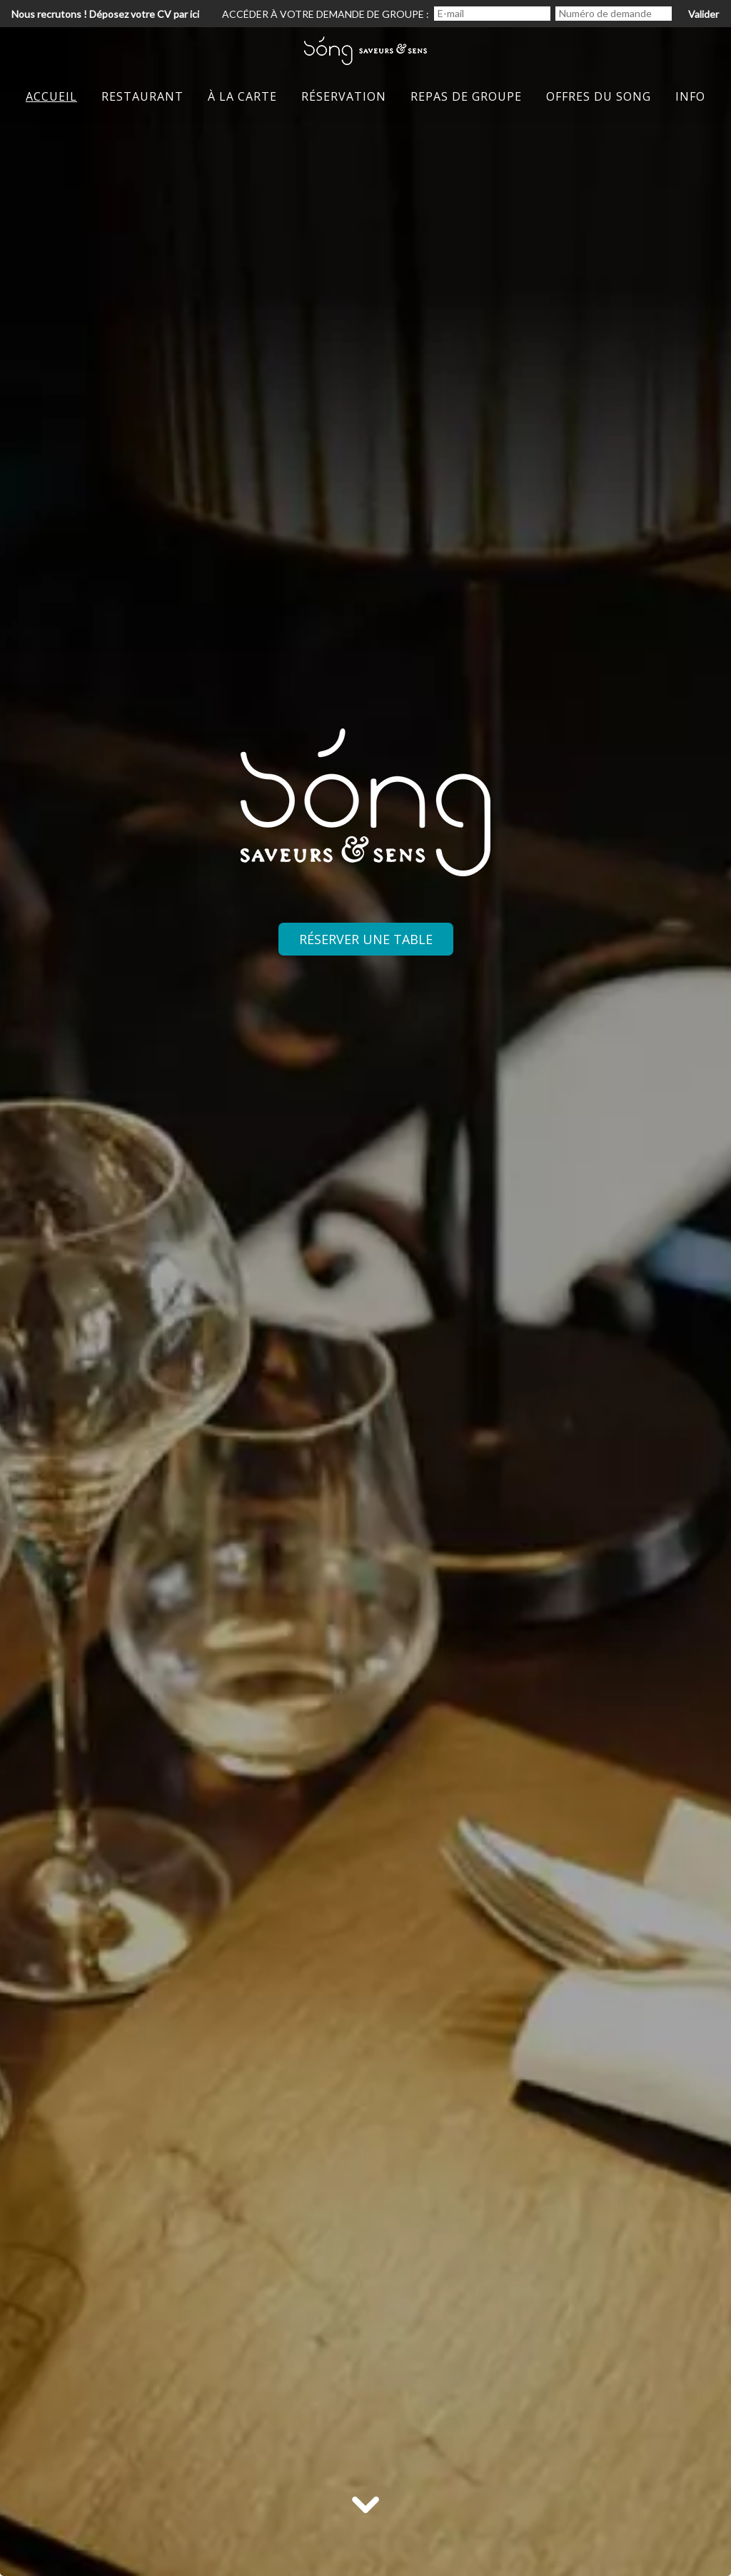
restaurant (142, 96)
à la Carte (242, 96)
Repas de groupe (466, 96)
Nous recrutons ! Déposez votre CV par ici (105, 14)
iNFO (690, 96)
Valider (703, 14)
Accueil (51, 96)
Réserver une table (366, 939)
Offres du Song (598, 96)
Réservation (343, 96)
